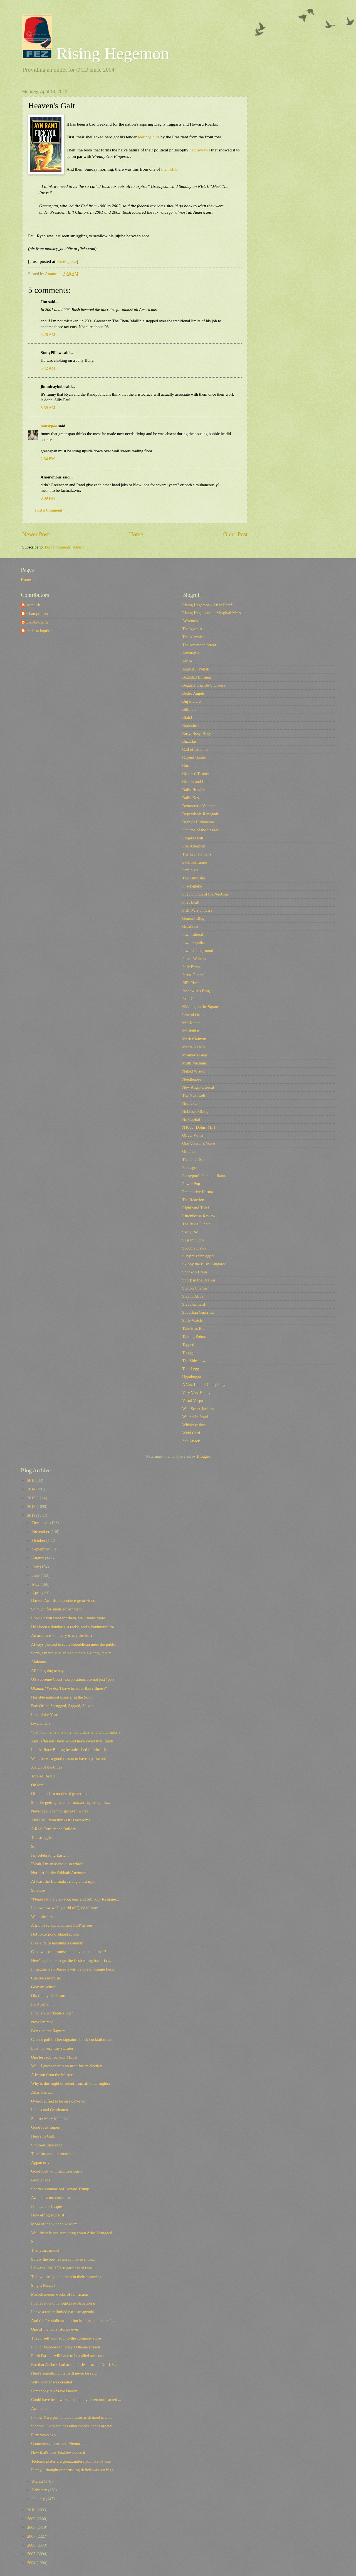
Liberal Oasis (193, 1015)
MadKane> (191, 1023)
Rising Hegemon (95, 53)
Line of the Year (44, 1714)
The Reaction (193, 1200)
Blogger (203, 1456)
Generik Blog (193, 918)
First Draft (190, 902)
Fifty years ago (43, 2435)
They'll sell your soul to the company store (66, 2338)
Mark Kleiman (194, 1039)
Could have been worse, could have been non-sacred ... (76, 2399)
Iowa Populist (193, 942)
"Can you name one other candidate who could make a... (77, 1732)
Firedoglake (66, 261)
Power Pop (191, 1183)
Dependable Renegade (200, 814)
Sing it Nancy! (43, 2285)
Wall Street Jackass (198, 1409)
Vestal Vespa (192, 1400)
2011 (31, 1515)
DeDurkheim (37, 622)
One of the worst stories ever (54, 2329)
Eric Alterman (193, 846)
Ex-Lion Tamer (194, 862)
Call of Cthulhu (195, 749)
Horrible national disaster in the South (62, 1697)
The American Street (199, 645)
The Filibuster (193, 878)
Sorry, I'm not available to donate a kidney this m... (73, 1653)
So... (35, 1846)
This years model (45, 2250)
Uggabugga (191, 1377)
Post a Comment (48, 510)
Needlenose (191, 1079)
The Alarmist (193, 637)
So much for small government (56, 1609)
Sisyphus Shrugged (198, 1256)
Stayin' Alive (192, 1296)
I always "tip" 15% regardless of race (61, 2268)
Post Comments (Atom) (64, 547)
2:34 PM (48, 459)
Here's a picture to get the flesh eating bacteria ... (71, 1960)
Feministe (190, 870)
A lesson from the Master (52, 2075)
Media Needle (193, 1047)
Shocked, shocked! (46, 2145)
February (40, 2490)
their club (169, 169)
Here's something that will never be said (64, 2373)
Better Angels (193, 693)
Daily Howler (193, 789)
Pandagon (190, 1167)
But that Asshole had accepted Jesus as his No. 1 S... (74, 2364)
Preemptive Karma (197, 1192)
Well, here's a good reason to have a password (68, 1758)
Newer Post (35, 534)
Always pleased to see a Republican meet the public (73, 1644)
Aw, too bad (41, 2408)
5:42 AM (48, 368)
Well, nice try (42, 1916)
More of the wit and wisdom (54, 2224)
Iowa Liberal (192, 934)
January (39, 2499)
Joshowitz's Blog (196, 991)
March (38, 2481)
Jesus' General (194, 974)
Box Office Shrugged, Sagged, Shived (62, 1706)
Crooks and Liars (196, 781)
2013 (31, 1498)
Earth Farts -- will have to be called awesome (68, 2355)
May (36, 1584)
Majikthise (191, 1031)
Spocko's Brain (194, 1272)
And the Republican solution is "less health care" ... (73, 2320)
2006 (31, 2545)
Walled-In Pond (195, 1417)
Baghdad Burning (196, 677)
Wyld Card (191, 1433)
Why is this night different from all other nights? (71, 2083)
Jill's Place (190, 983)
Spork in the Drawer (199, 1280)
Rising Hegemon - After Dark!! (208, 605)
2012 (31, 1506)
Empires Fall (192, 838)
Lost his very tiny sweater (52, 2048)
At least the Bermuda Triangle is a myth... (65, 1881)
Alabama (38, 1662)
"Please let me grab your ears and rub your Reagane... (75, 1899)
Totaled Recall (43, 1776)
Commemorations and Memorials (58, 2443)
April (37, 1593)
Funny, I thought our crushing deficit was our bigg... (74, 2470)
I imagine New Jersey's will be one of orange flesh (72, 1969)
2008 (31, 2527)
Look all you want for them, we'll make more (68, 1618)
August (38, 1558)
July (36, 1567)
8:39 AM (48, 407)
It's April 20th (42, 2004)
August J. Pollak (195, 669)
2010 (31, 2510)
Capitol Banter (194, 757)
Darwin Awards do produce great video (63, 1600)
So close (38, 1890)
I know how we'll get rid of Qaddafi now (64, 1908)
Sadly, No (190, 1232)
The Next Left (193, 1095)
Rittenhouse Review (198, 1216)
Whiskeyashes (194, 1425)
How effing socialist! (48, 2215)
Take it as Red (194, 1328)
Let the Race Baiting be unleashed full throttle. (69, 1749)
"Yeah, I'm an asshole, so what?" (58, 1864)
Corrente (189, 765)
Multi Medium (194, 1063)
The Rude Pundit (196, 1224)
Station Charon (194, 1288)
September (41, 1549)
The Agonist (192, 629)
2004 (31, 2562)
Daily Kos (190, 798)
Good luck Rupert (45, 2127)
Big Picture (191, 701)
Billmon (189, 709)
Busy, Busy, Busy (196, 733)
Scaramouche (193, 1240)
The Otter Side (194, 1159)
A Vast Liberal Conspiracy (203, 1384)
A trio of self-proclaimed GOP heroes (62, 1925)
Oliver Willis (192, 1135)
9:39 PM (48, 498)
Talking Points (194, 1336)
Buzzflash (190, 741)
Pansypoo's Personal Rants (204, 1175)
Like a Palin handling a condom (57, 1943)
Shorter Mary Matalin (49, 2118)
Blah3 (187, 717)
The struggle (41, 1837)
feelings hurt (148, 136)
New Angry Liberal (198, 1087)
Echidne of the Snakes (200, 830)
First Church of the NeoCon (205, 894)
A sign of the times (46, 1767)
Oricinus (189, 1151)
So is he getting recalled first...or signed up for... (70, 1802)
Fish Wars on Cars (197, 910)
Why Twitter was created (51, 2382)
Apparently (40, 2162)
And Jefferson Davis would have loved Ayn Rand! (72, 1741)
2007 (31, 2536)
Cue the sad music (46, 1978)
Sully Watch (192, 1320)
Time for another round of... (54, 2153)
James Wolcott (194, 958)
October (39, 1540)
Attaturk (33, 605)
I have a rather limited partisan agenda (62, 2312)
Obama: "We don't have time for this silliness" (69, 1688)
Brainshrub (191, 725)
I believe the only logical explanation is (63, 2303)
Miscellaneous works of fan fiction (59, 2294)
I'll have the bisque (46, 2206)
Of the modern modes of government (61, 1793)
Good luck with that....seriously (57, 2171)
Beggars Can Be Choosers (203, 685)
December (41, 1522)
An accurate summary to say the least (61, 1635)
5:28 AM (48, 334)
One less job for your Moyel (54, 2057)
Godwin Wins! (43, 1987)
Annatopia (190, 653)
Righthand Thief (195, 1208)
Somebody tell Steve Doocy (54, 2391)
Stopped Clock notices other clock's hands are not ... (74, 2426)
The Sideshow (194, 1360)
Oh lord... (39, 1785)
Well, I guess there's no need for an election (66, 2066)
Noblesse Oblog (195, 1111)
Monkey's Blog (194, 1055)
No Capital (191, 1119)
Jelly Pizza (191, 966)
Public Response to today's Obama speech (65, 2347)
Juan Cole (190, 998)
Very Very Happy (196, 1392)
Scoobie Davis (194, 1248)
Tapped (188, 1344)
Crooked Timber (195, 773)
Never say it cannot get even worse (59, 1811)
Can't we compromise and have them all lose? (68, 1951)
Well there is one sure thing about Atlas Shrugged (71, 2233)
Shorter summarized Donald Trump (60, 2189)
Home (136, 534)
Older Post (235, 534)
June (36, 1575)
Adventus (190, 621)
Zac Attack (191, 1441)
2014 (31, 1489)
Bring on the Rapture (48, 2031)
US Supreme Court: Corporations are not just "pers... (74, 1679)
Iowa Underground (197, 950)
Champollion (37, 613)
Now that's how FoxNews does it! (58, 2452)
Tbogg (187, 1352)
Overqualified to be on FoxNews (58, 2101)
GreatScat (190, 926)
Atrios (187, 661)
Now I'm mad (42, 2022)
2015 (31, 1480)
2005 (31, 2554)
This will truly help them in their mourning (66, 2277)
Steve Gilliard (193, 1304)
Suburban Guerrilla (198, 1312)
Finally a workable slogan (52, 2013)
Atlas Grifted (42, 2092)
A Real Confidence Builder (53, 1829)
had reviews (199, 150)
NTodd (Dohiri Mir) (198, 1127)
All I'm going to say (47, 1671)
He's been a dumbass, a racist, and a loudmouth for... (74, 1627)
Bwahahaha (40, 1723)
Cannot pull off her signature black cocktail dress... (73, 2039)
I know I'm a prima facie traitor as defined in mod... (73, 2417)
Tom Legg (190, 1368)
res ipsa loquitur (39, 631)
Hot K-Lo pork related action (55, 1934)
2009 (31, 2519)
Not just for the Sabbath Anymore (58, 1873)
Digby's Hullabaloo (198, 822)
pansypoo (49, 426)
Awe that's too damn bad (51, 2197)
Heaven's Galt (42, 2136)
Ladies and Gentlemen (49, 2110)
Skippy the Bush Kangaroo (204, 1264)
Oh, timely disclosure (48, 1995)
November (41, 1531)
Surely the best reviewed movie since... (63, 2259)
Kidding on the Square (200, 1006)
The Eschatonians (196, 854)
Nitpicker (190, 1103)
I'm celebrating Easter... (50, 1855)
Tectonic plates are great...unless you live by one (71, 2461)
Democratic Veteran (198, 806)
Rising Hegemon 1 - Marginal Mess (211, 612)
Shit (34, 2241)
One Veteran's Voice (198, 1143)
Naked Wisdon (194, 1071)
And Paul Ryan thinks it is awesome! (61, 1820)
